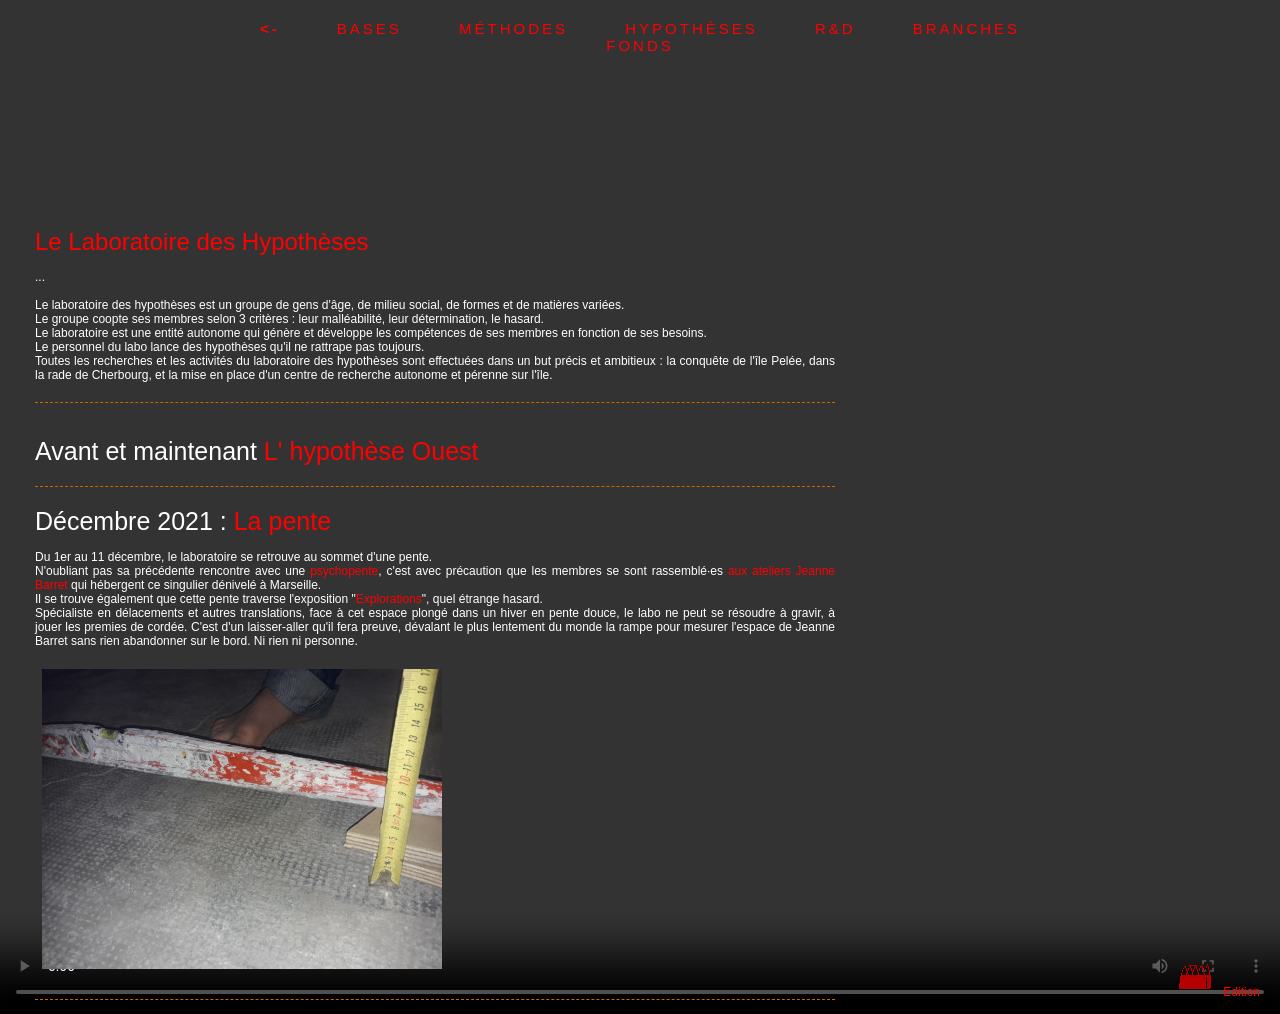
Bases (398, 28)
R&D (864, 28)
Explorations (389, 599)
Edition (1241, 992)
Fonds (640, 45)
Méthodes (542, 28)
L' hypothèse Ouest (371, 451)
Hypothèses (720, 28)
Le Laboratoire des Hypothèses (202, 241)
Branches (966, 28)
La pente (282, 521)
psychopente (344, 571)
